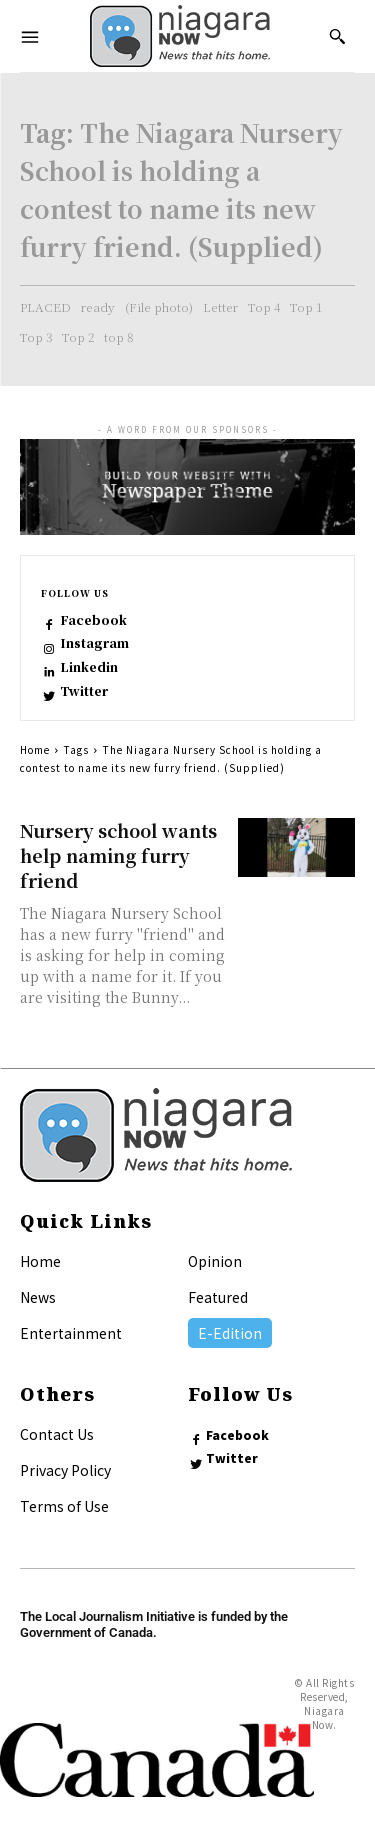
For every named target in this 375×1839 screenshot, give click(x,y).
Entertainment (71, 1333)
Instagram (94, 643)
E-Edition (230, 1333)
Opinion (215, 1261)
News (38, 1297)
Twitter (84, 691)
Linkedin (89, 667)
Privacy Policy (65, 1470)
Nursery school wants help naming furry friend (118, 855)
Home (35, 749)
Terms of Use (64, 1506)
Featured (218, 1297)
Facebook (93, 620)
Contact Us (57, 1434)
